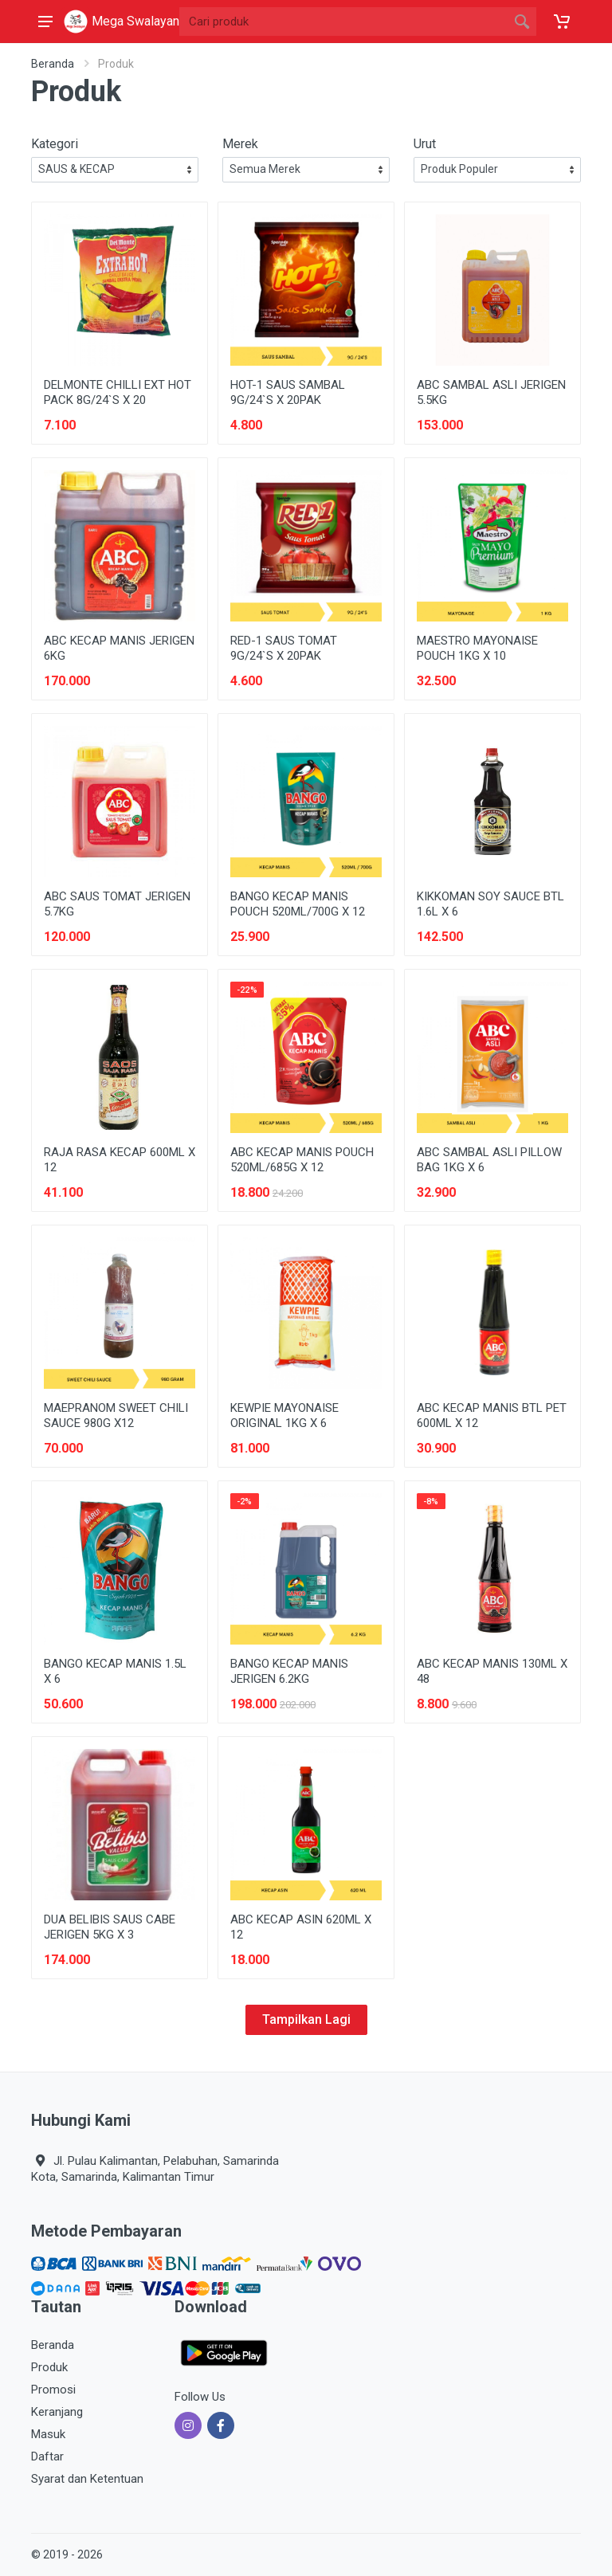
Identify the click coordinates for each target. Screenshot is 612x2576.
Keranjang (57, 2412)
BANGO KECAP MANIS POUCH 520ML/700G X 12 (297, 904)
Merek (240, 143)
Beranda (52, 63)
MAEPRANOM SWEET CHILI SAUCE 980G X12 (116, 1415)
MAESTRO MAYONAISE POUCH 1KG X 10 (477, 648)
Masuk (48, 2434)
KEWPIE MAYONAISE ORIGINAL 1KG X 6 (284, 1415)
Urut (425, 143)
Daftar (47, 2456)
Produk (49, 2367)
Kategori (54, 143)
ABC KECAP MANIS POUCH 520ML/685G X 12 (302, 1159)
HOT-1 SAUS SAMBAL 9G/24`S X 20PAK (287, 392)
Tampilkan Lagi (306, 2019)
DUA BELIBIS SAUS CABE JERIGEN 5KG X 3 (109, 1927)
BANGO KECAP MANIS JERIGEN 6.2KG (289, 1671)
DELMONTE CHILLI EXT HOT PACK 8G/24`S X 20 (117, 392)
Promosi (53, 2389)
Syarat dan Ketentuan (87, 2479)
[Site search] (343, 21)
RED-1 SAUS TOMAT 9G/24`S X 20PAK (283, 648)
